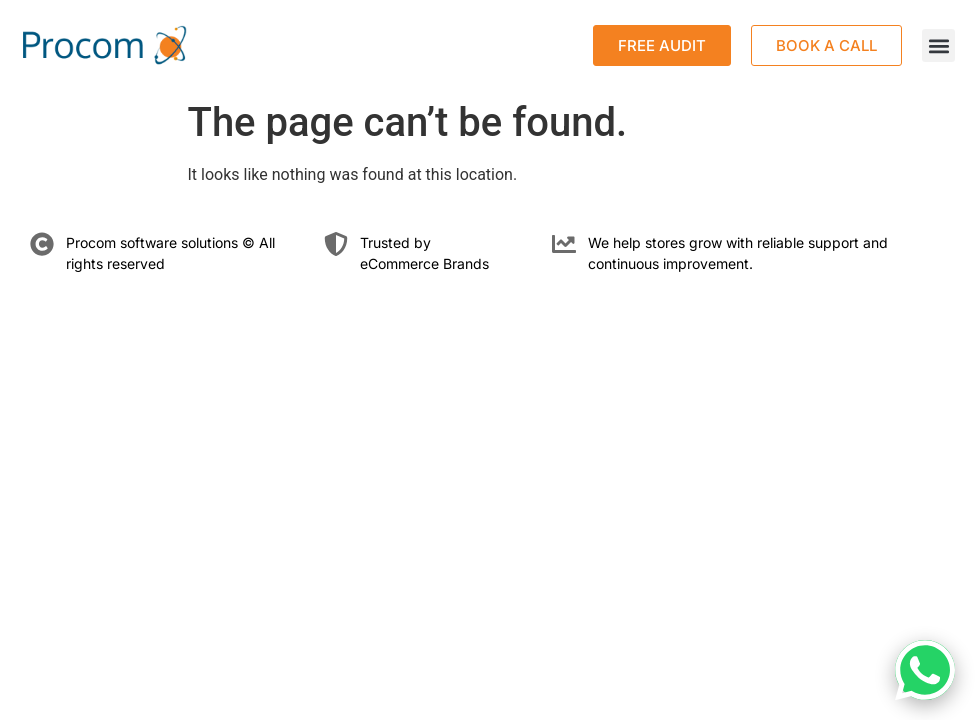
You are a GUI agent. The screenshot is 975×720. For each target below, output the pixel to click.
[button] (938, 45)
